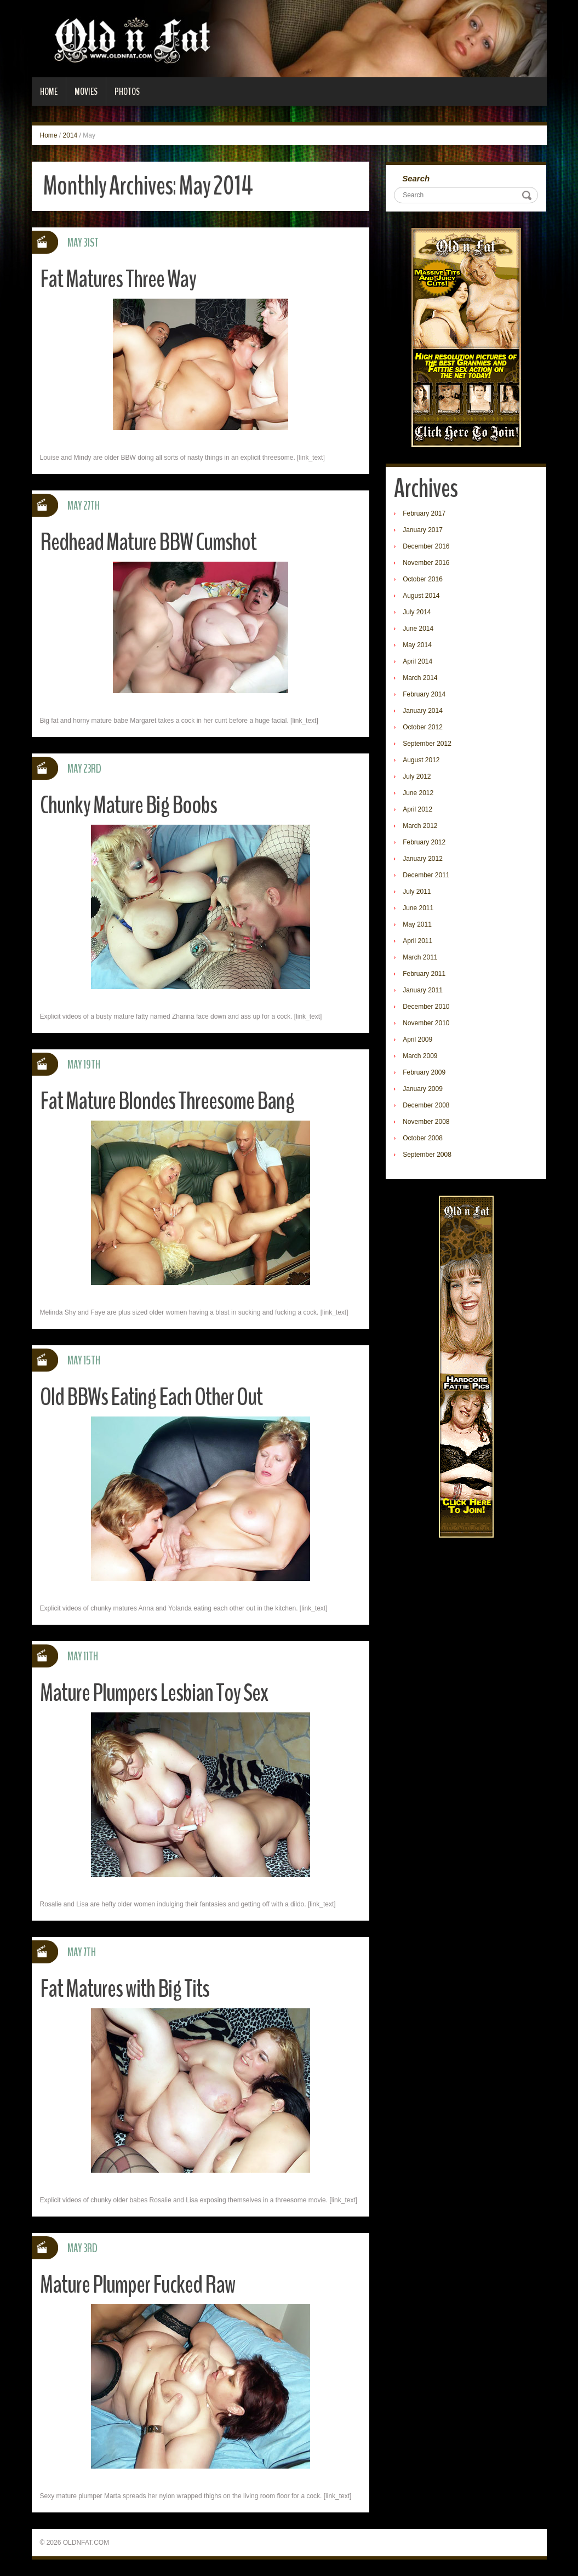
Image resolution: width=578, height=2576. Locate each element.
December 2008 (426, 1105)
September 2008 (427, 1154)
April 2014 (417, 661)
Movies (86, 91)
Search (416, 178)
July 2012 (417, 776)
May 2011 (417, 924)
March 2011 (420, 957)
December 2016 (426, 546)
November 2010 (426, 1023)
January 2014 (423, 711)
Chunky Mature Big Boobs (128, 805)
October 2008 (423, 1138)
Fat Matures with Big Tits (124, 1989)
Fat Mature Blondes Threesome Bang (167, 1101)
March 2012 (420, 826)
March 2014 (420, 678)
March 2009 (420, 1056)
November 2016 (426, 563)
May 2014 (417, 645)
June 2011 (418, 908)
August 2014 (421, 595)
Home (49, 91)
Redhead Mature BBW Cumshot (148, 542)
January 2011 (423, 990)
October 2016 (423, 579)
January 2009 (423, 1089)
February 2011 (424, 974)
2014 (70, 135)
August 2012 (421, 760)
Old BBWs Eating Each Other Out (151, 1397)
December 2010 (426, 1006)
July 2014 (417, 612)
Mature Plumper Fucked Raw (138, 2284)
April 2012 (417, 809)
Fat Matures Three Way (118, 279)
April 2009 (417, 1039)
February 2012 (424, 842)
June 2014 (418, 628)
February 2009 (424, 1072)
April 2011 (417, 941)
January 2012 (423, 859)
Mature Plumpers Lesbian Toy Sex (154, 1693)
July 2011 (417, 891)
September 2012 (427, 743)
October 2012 (423, 727)
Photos (127, 91)
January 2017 (423, 530)
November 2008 (426, 1122)
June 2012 (418, 793)
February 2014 (424, 694)
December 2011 (426, 875)
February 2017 (424, 513)
